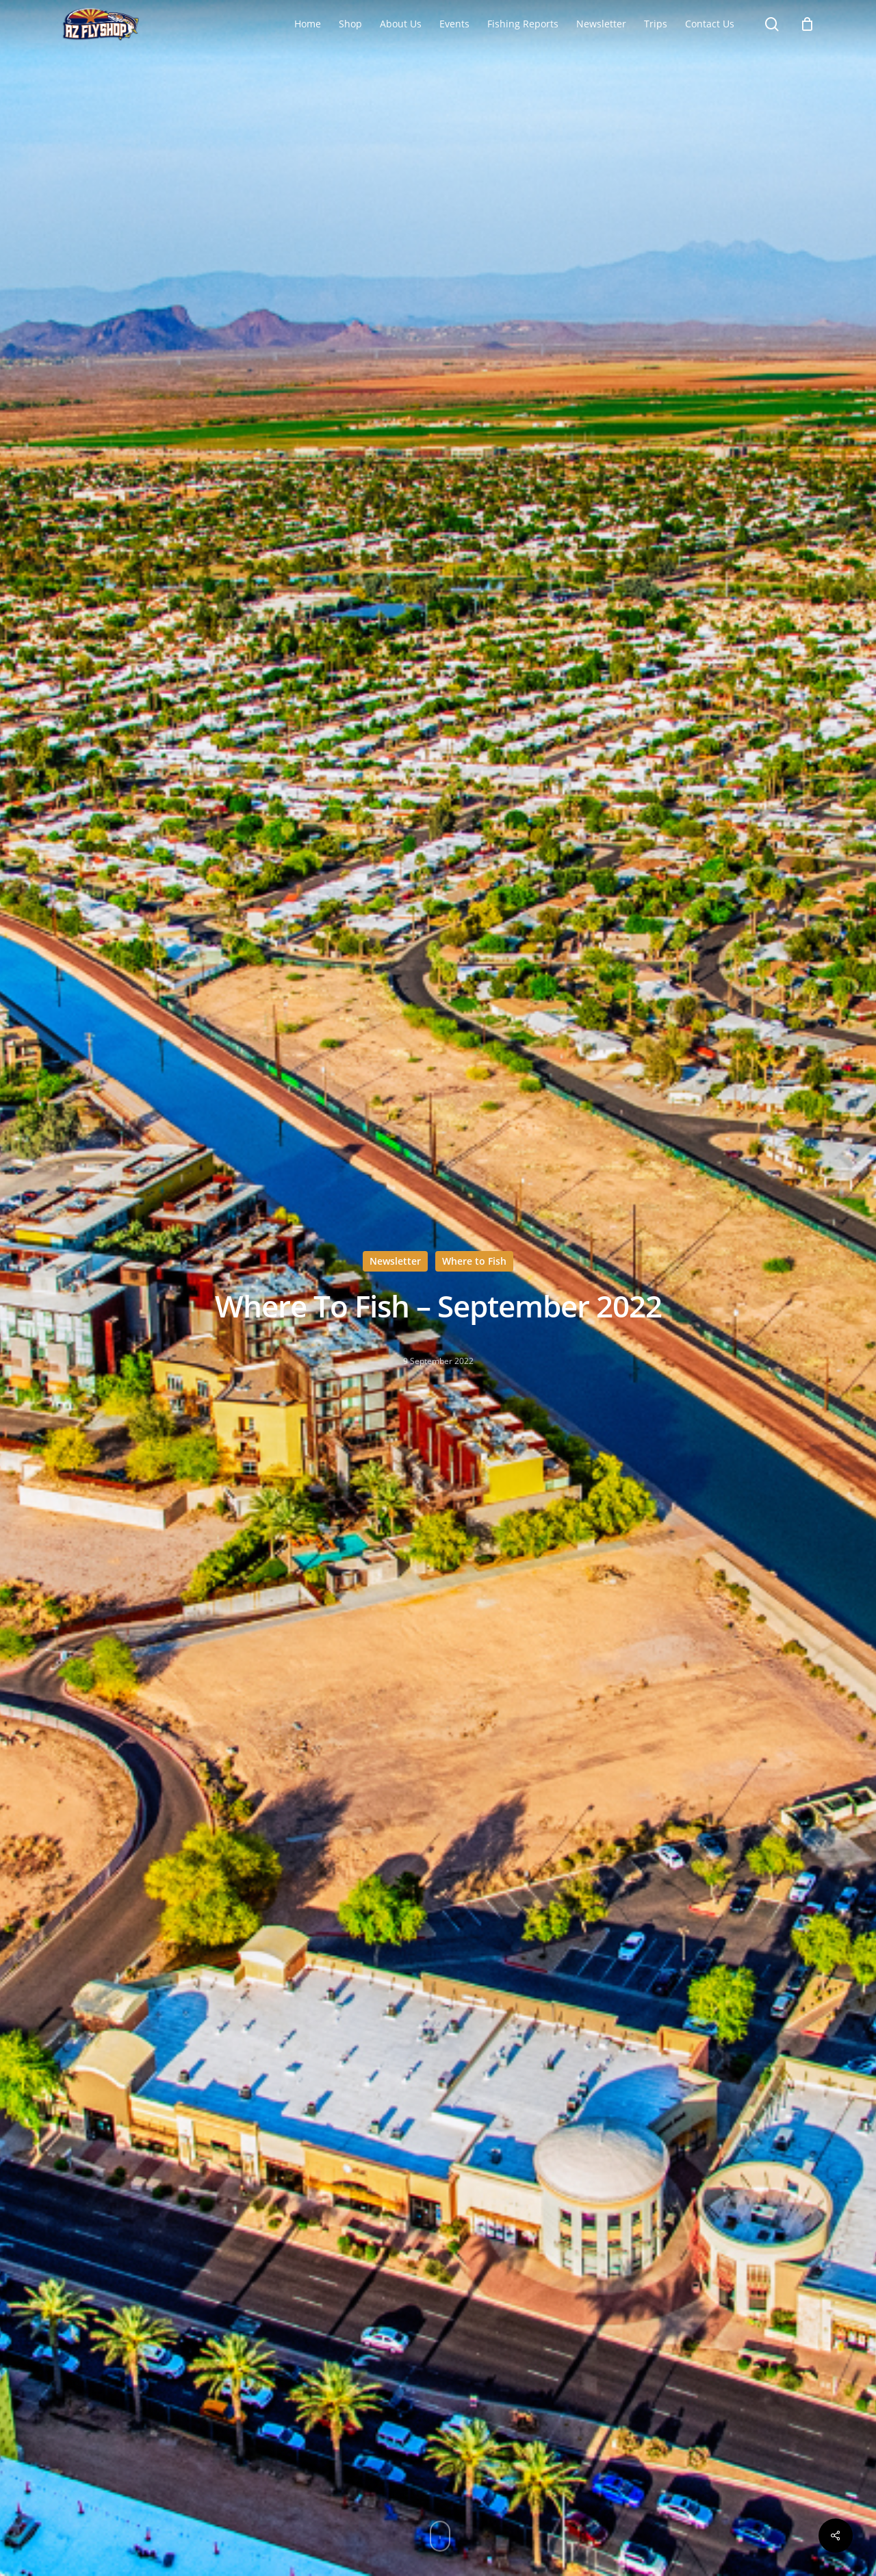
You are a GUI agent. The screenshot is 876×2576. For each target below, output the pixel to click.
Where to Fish (474, 1260)
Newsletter (395, 1260)
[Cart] (806, 23)
